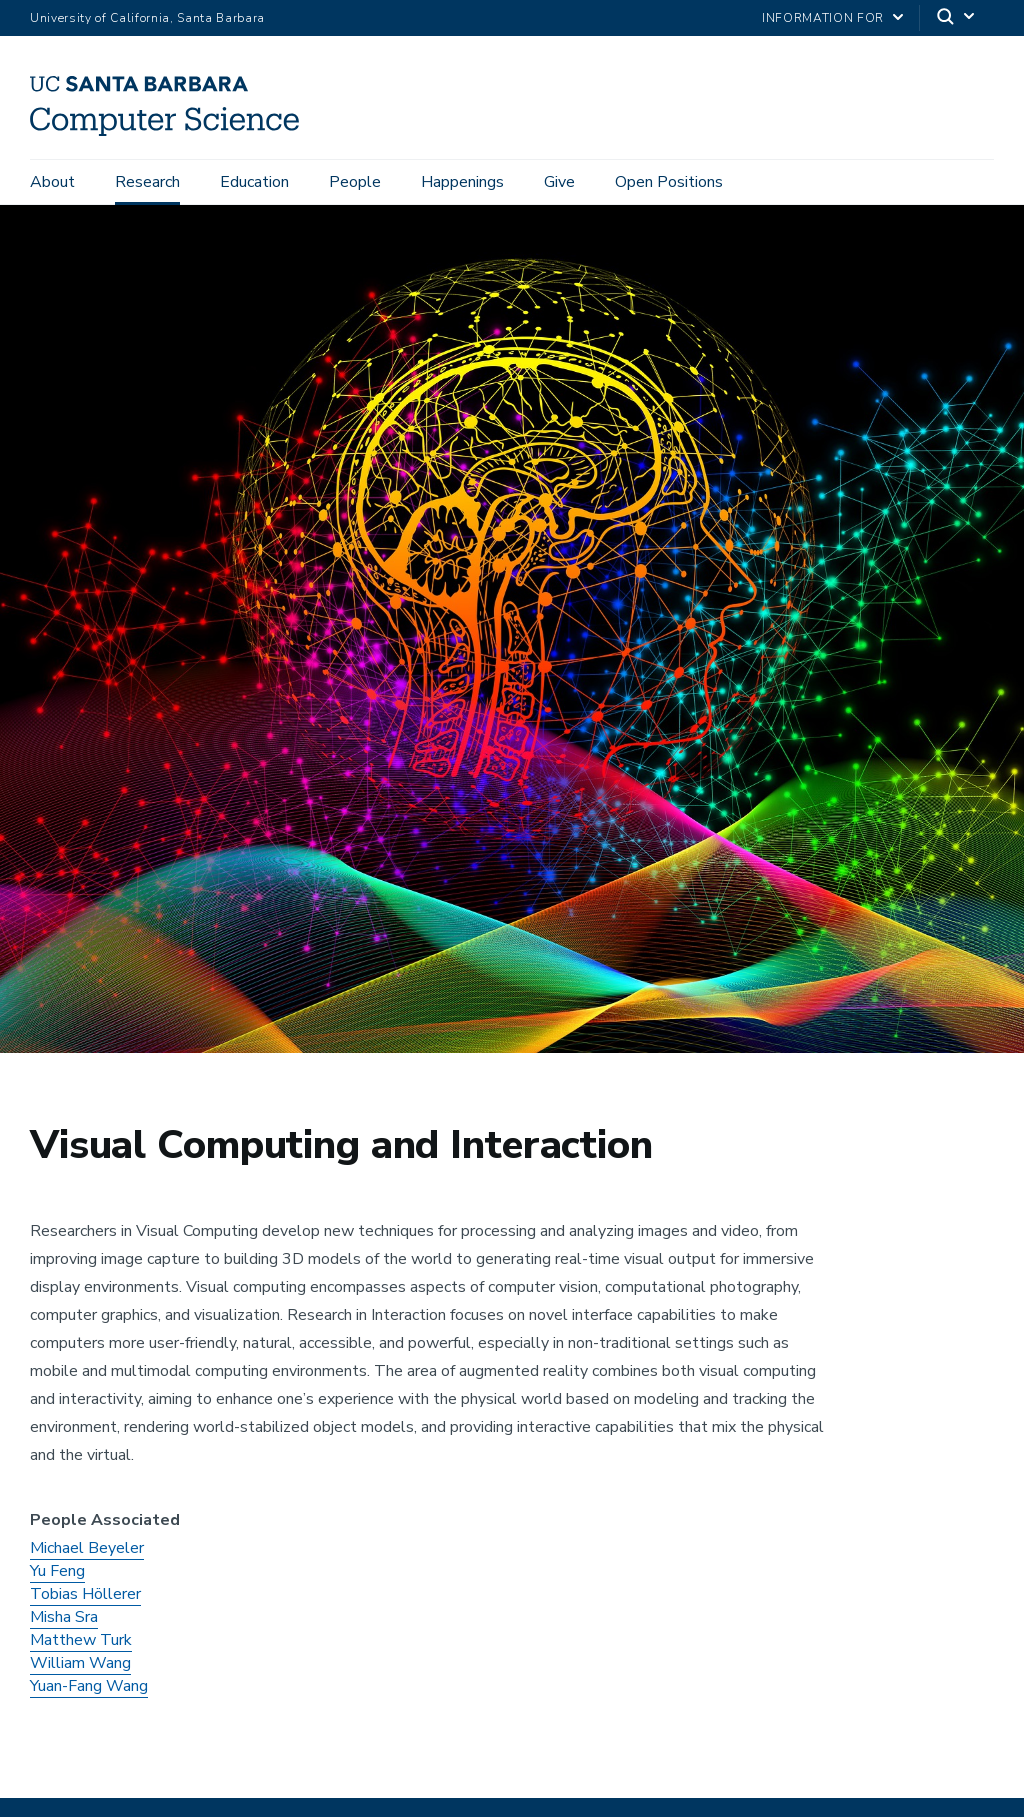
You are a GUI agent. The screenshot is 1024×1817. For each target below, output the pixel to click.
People (355, 182)
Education (254, 182)
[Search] (957, 18)
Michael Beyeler (87, 1554)
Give (559, 182)
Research (147, 182)
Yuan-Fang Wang (89, 1692)
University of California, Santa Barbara (147, 18)
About (52, 182)
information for (823, 18)
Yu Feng (57, 1577)
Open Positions (669, 182)
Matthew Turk (81, 1646)
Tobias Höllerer (85, 1600)
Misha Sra (64, 1623)
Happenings (462, 182)
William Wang (80, 1669)
